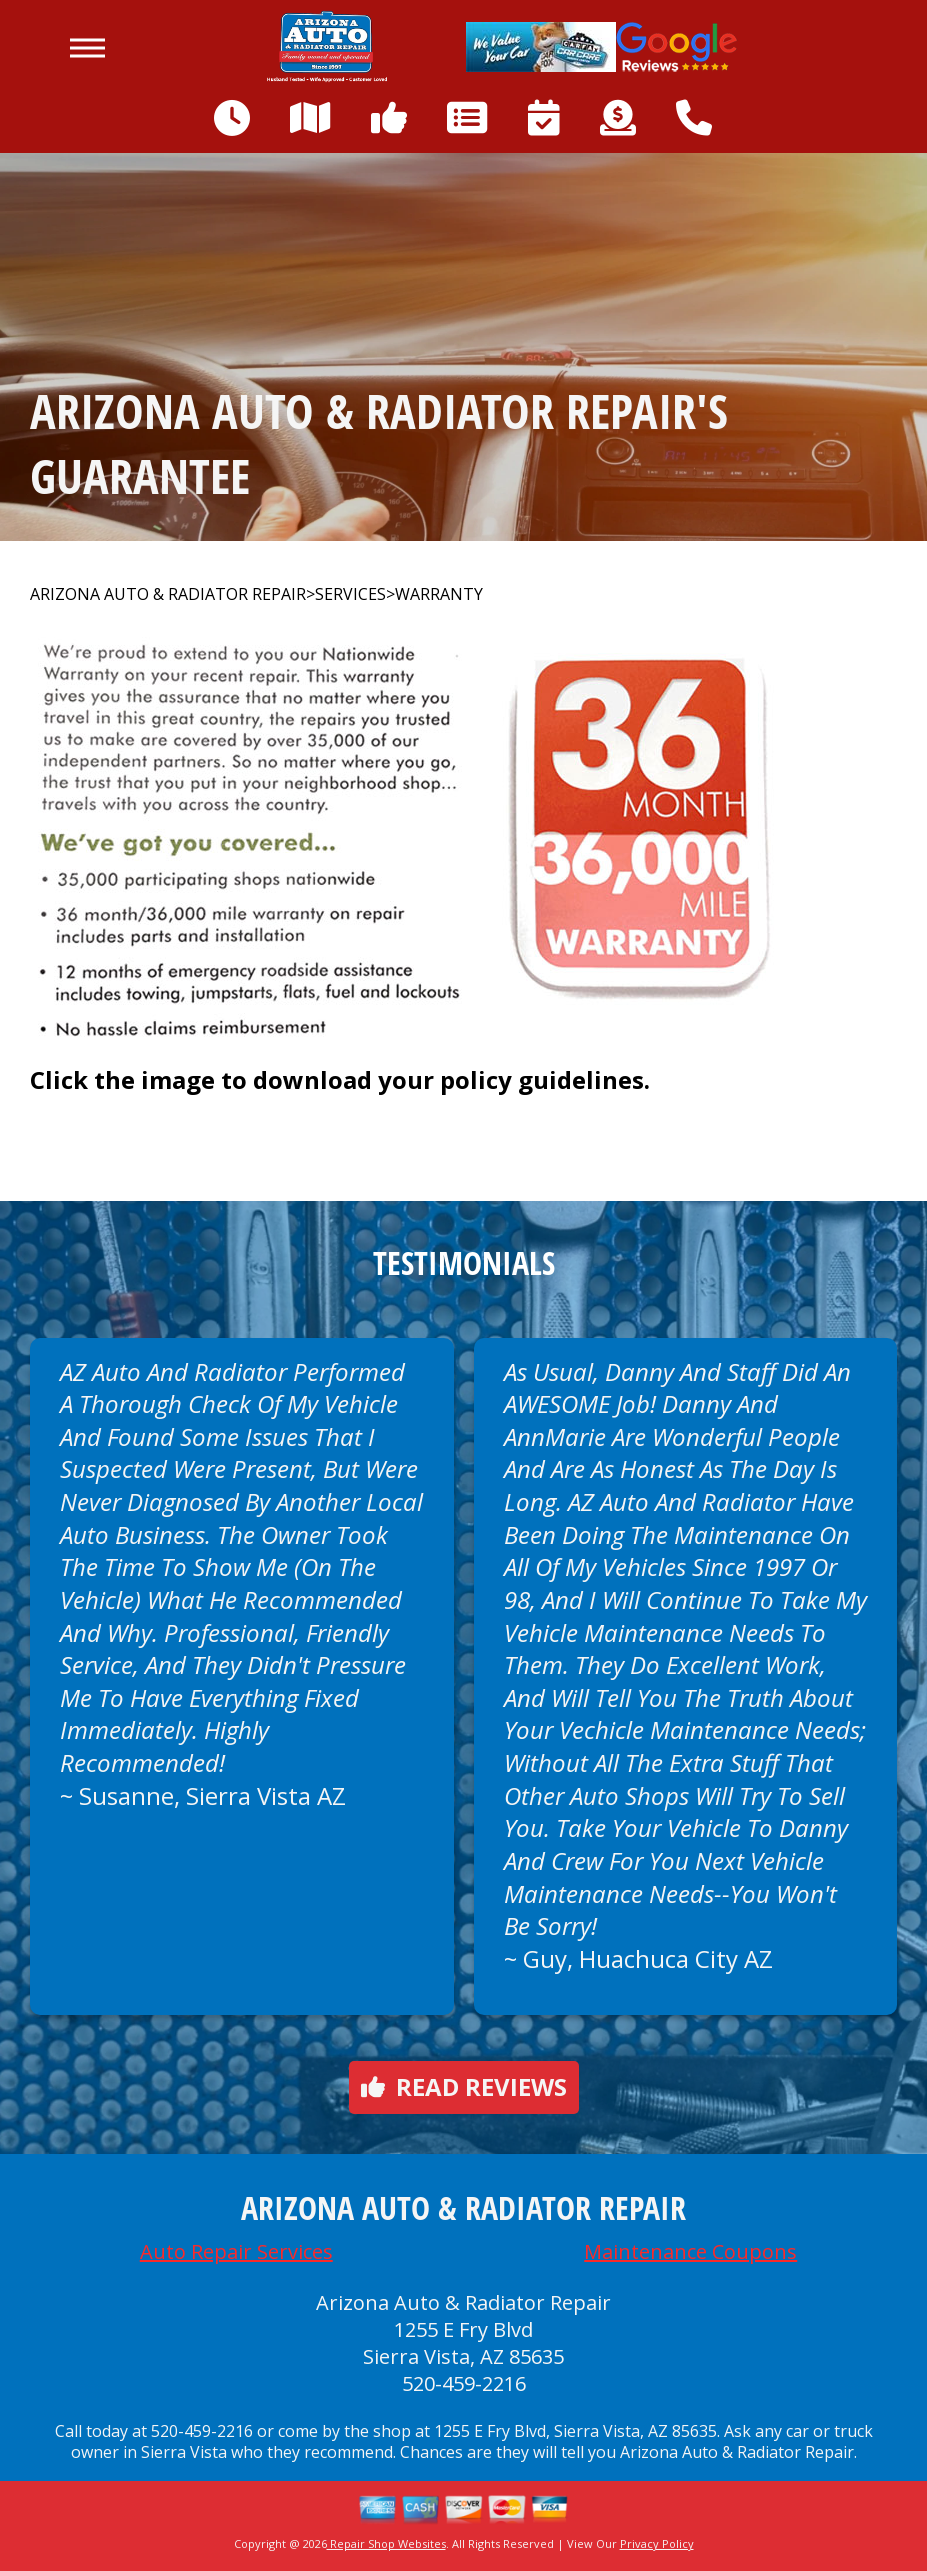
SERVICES (350, 594)
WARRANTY (439, 594)
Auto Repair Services (236, 2251)
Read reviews (464, 2086)
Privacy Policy (657, 2543)
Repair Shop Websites (386, 2543)
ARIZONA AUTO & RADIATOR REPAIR (168, 594)
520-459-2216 (464, 2383)
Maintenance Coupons (690, 2251)
